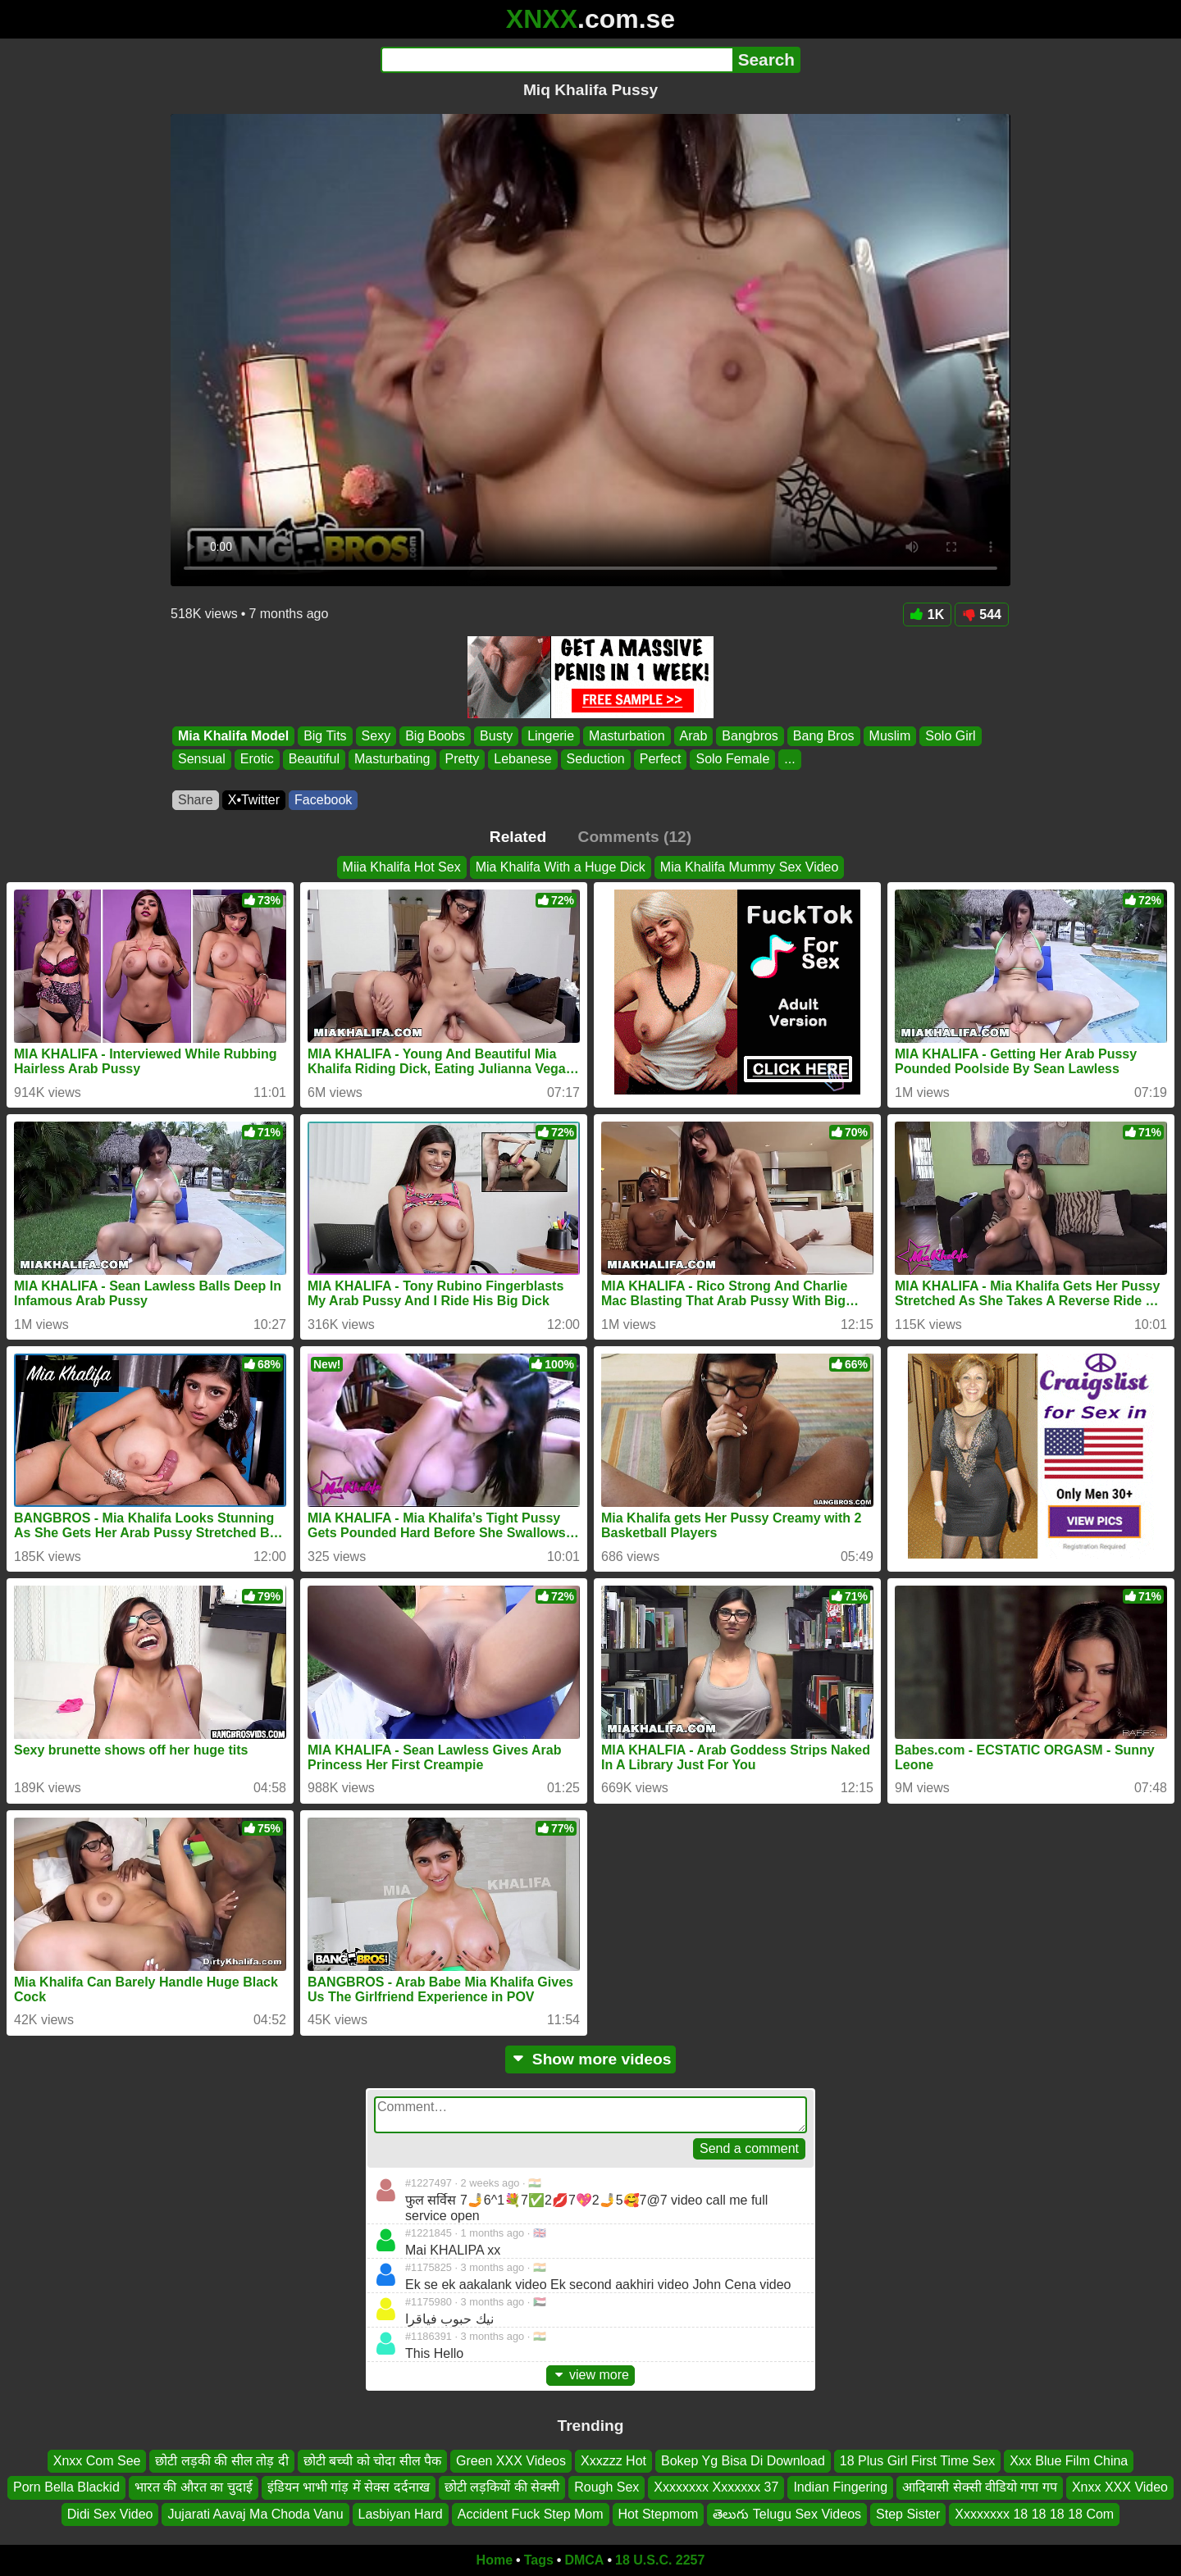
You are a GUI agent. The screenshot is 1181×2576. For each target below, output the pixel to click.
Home (495, 2560)
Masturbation (627, 736)
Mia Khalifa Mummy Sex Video (749, 867)
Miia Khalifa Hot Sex (402, 867)
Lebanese (522, 760)
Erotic (257, 760)
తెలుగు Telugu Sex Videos (787, 2514)
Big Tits (324, 736)
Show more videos (591, 2059)
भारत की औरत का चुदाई (194, 2487)
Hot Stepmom (658, 2514)
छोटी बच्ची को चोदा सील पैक (372, 2461)
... (789, 760)
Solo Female (732, 760)
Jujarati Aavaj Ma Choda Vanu (255, 2514)
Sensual (202, 760)
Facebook (323, 800)
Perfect (661, 760)
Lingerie (550, 736)
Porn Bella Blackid (66, 2487)
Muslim (890, 736)
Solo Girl (950, 736)
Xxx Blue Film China (1069, 2461)
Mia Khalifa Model (233, 736)
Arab (694, 736)
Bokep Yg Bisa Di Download (743, 2461)
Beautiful (314, 760)
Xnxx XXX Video (1120, 2487)
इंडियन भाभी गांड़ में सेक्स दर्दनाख (348, 2487)
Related (518, 836)
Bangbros (750, 736)
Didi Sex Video (110, 2514)
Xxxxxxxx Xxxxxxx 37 (716, 2487)
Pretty (462, 760)
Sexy (376, 736)
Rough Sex (606, 2487)
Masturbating (392, 760)
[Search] (556, 60)
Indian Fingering (840, 2487)
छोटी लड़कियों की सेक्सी (502, 2487)
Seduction (596, 760)
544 (981, 614)
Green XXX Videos (511, 2461)
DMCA (584, 2560)
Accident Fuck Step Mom (531, 2514)
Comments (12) (635, 836)
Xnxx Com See (97, 2461)
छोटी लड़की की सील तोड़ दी (221, 2461)
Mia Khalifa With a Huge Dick (560, 867)
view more (590, 2375)
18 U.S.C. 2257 (659, 2560)
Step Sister (908, 2514)
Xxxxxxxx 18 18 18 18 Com (1034, 2514)
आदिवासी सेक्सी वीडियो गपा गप (979, 2487)
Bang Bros (824, 736)
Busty (496, 736)
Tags (539, 2560)
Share (195, 800)
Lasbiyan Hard (400, 2514)
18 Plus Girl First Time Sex (917, 2461)
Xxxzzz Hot (613, 2461)
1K (927, 614)
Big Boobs (435, 736)
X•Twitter (254, 800)
